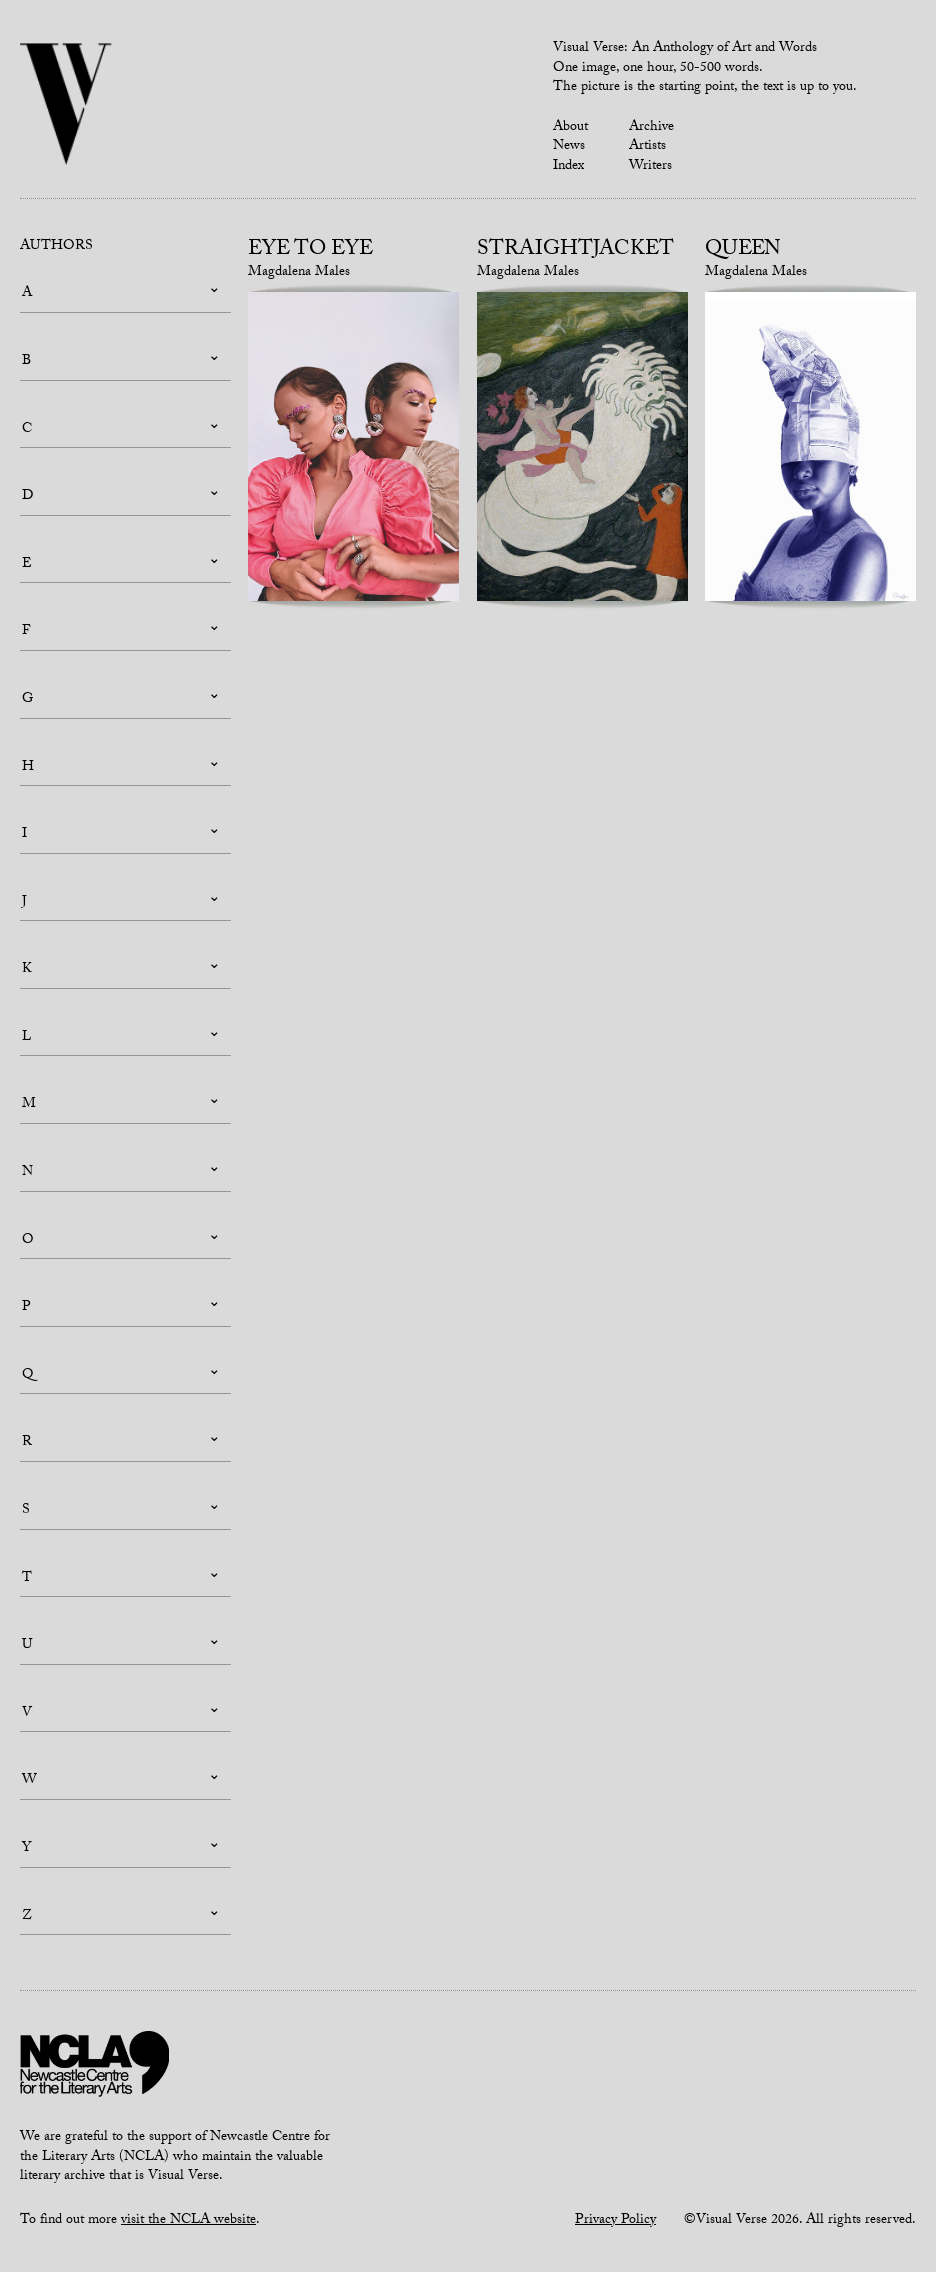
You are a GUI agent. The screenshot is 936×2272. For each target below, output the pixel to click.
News (569, 147)
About (570, 128)
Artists (647, 147)
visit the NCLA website (188, 2221)
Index (568, 167)
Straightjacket (575, 251)
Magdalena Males (299, 273)
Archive (651, 128)
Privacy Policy (615, 2221)
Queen (743, 251)
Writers (650, 167)
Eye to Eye (310, 251)
